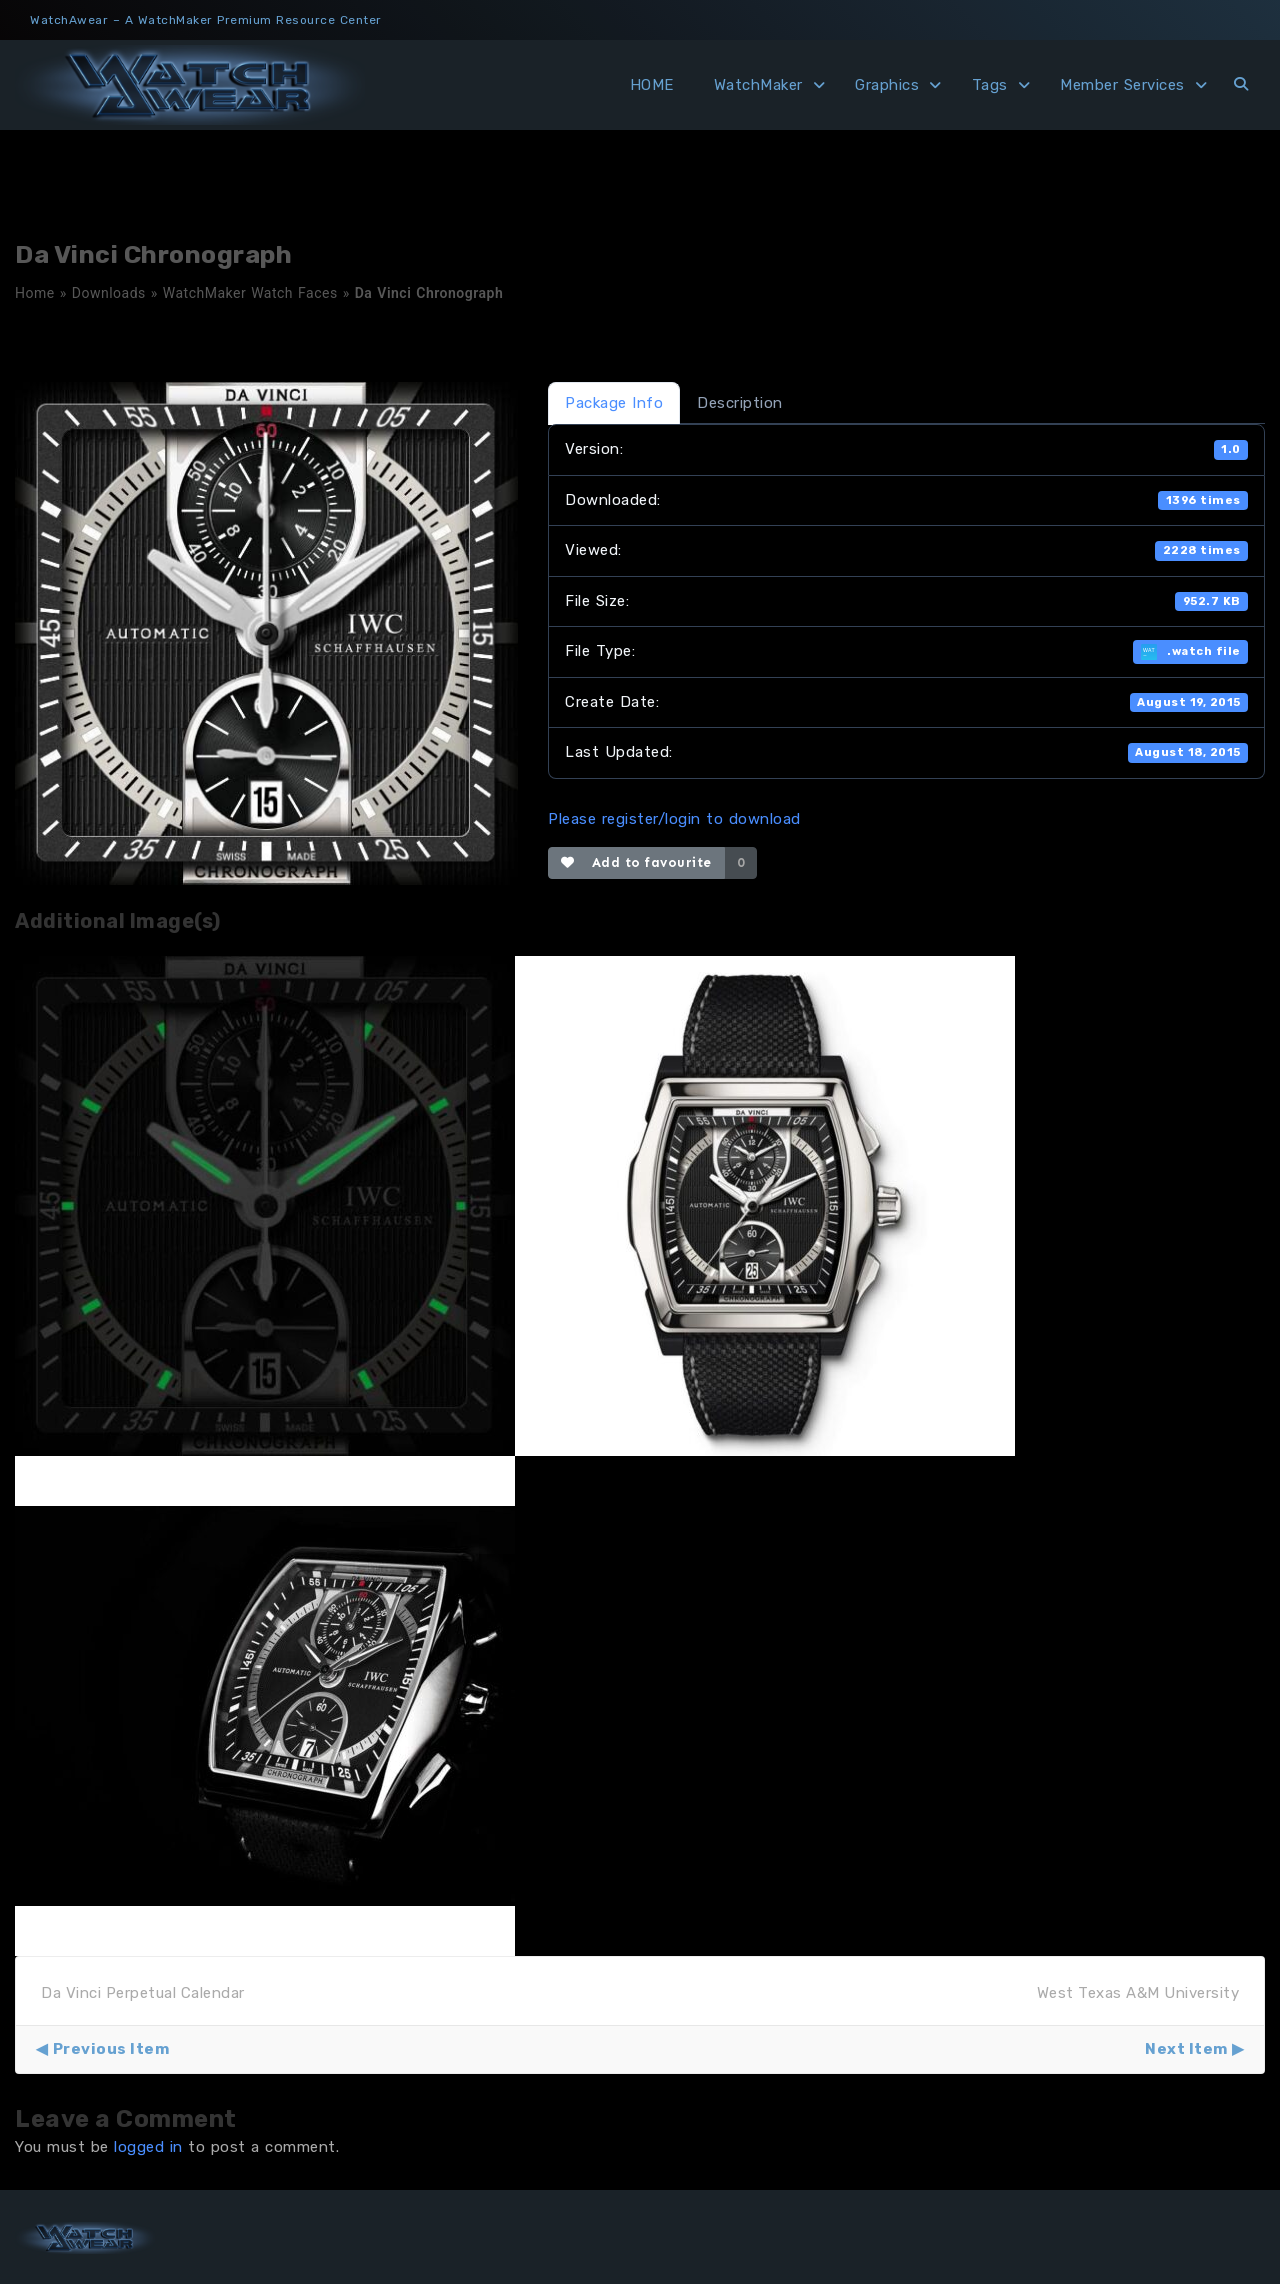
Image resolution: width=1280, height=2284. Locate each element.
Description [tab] (740, 403)
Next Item (1186, 2049)
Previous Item (111, 2049)
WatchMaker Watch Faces (250, 293)
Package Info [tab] (614, 403)
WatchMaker (758, 85)
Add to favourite (636, 862)
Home (35, 293)
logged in (148, 2147)
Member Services (1122, 85)
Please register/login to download (674, 819)
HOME (652, 85)
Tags (990, 85)
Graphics (887, 85)
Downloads (109, 293)
